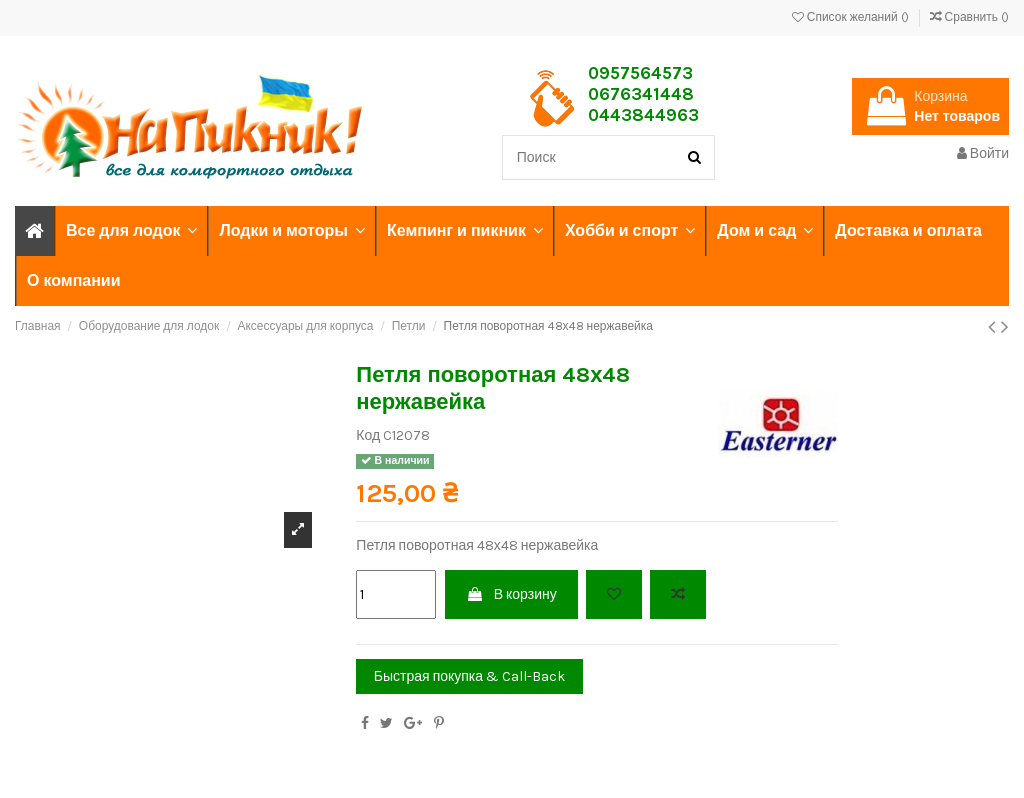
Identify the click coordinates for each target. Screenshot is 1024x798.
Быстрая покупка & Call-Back (469, 676)
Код (368, 435)
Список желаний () (852, 17)
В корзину (511, 594)
